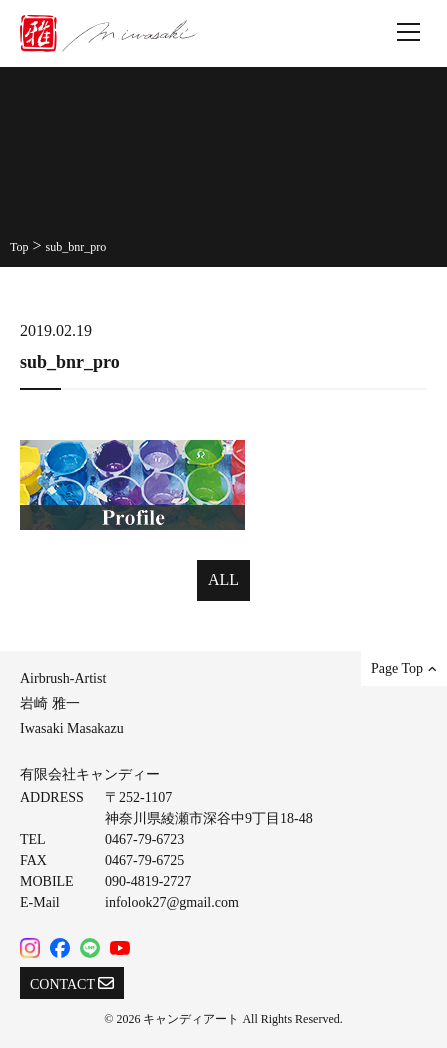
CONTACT (72, 983)
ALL (223, 579)
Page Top (404, 668)
